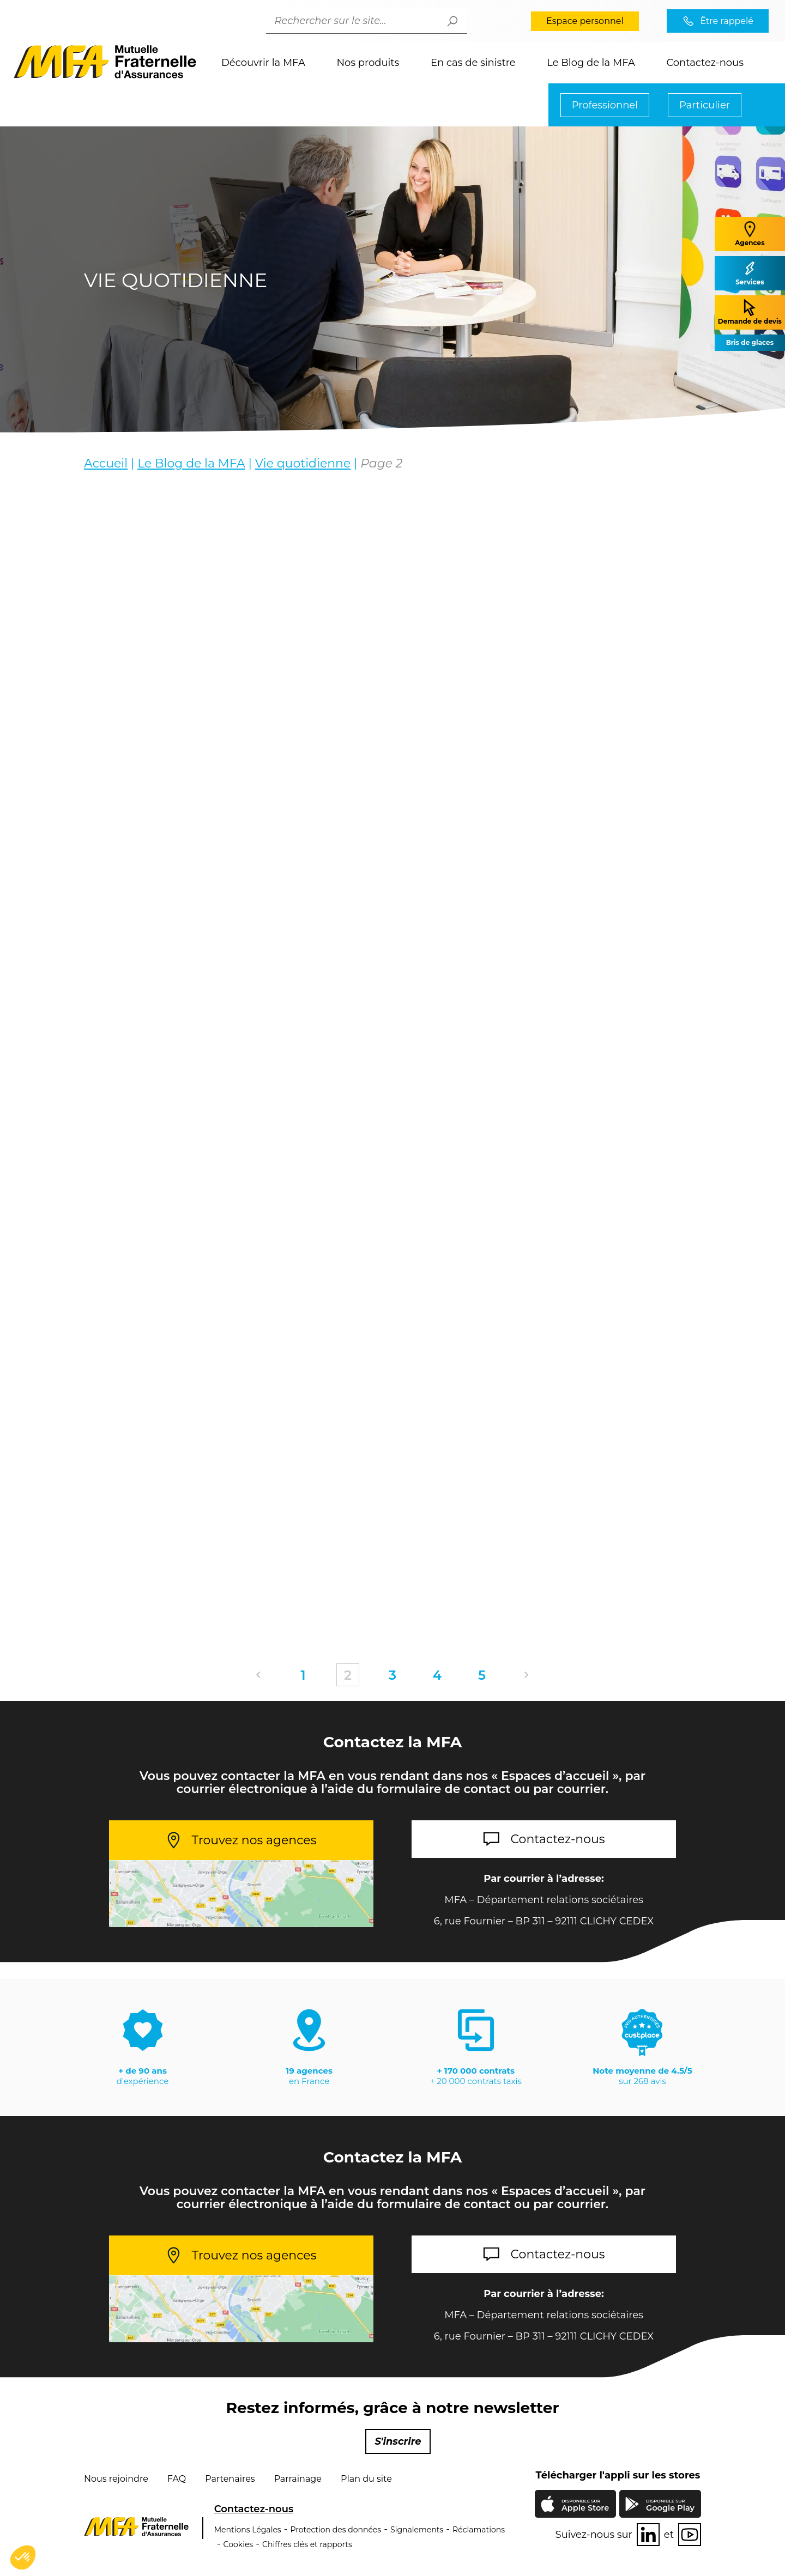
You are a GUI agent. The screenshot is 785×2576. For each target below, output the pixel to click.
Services (749, 272)
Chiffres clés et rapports (307, 2544)
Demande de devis (750, 312)
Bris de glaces (750, 342)
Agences (749, 233)
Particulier (704, 105)
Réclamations (478, 2530)
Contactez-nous (705, 63)
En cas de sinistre (473, 63)
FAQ (176, 2479)
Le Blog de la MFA (591, 63)
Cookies (238, 2544)
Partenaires (230, 2479)
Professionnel (605, 105)
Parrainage (298, 2479)
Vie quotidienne (303, 463)
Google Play (670, 2505)
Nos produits (367, 63)
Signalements (416, 2530)
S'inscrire (398, 2441)
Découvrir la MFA (263, 63)
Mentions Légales (247, 2530)
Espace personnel (585, 21)
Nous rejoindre (116, 2479)
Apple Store (585, 2506)
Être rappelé (726, 21)
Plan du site (366, 2479)
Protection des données (336, 2530)
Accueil (106, 463)
